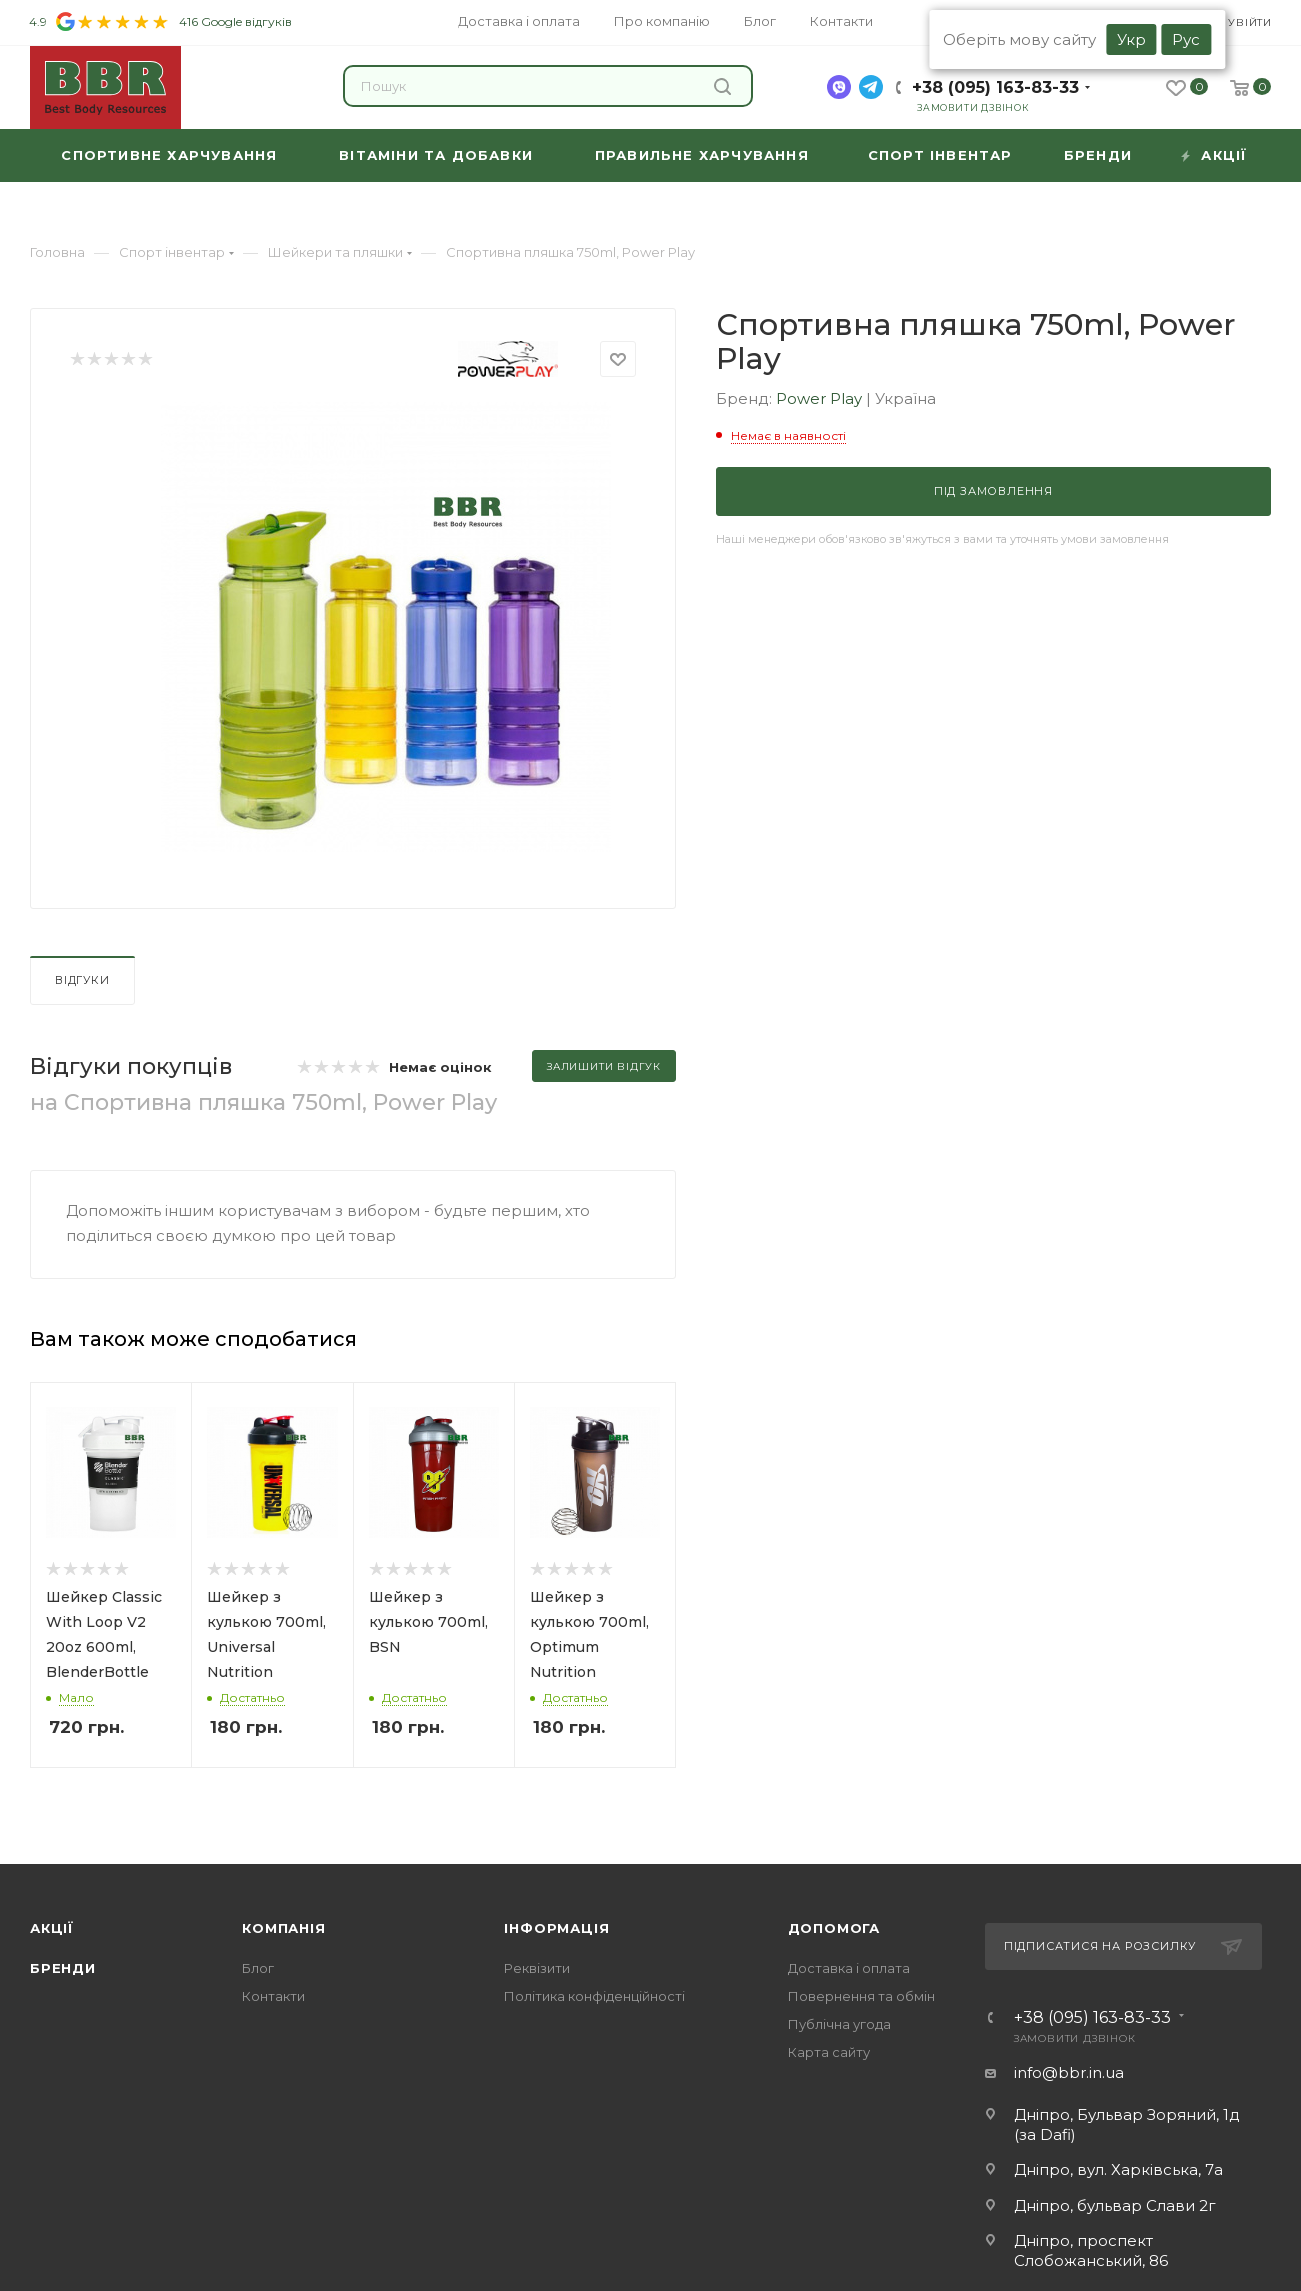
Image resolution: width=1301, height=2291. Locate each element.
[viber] (839, 87)
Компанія (283, 1928)
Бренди (63, 1968)
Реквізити (537, 1968)
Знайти (722, 86)
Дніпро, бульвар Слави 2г (1115, 2205)
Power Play (821, 398)
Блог (258, 1968)
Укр (1131, 39)
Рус (1186, 39)
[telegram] (871, 87)
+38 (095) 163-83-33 (995, 87)
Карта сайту (829, 2052)
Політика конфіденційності (594, 1996)
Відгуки (82, 980)
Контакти (273, 1996)
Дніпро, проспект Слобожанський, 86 (1091, 2250)
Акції (52, 1928)
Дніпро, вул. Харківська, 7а (1118, 2169)
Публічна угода (839, 2024)
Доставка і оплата (849, 1968)
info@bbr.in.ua (1069, 2072)
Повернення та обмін (861, 1996)
